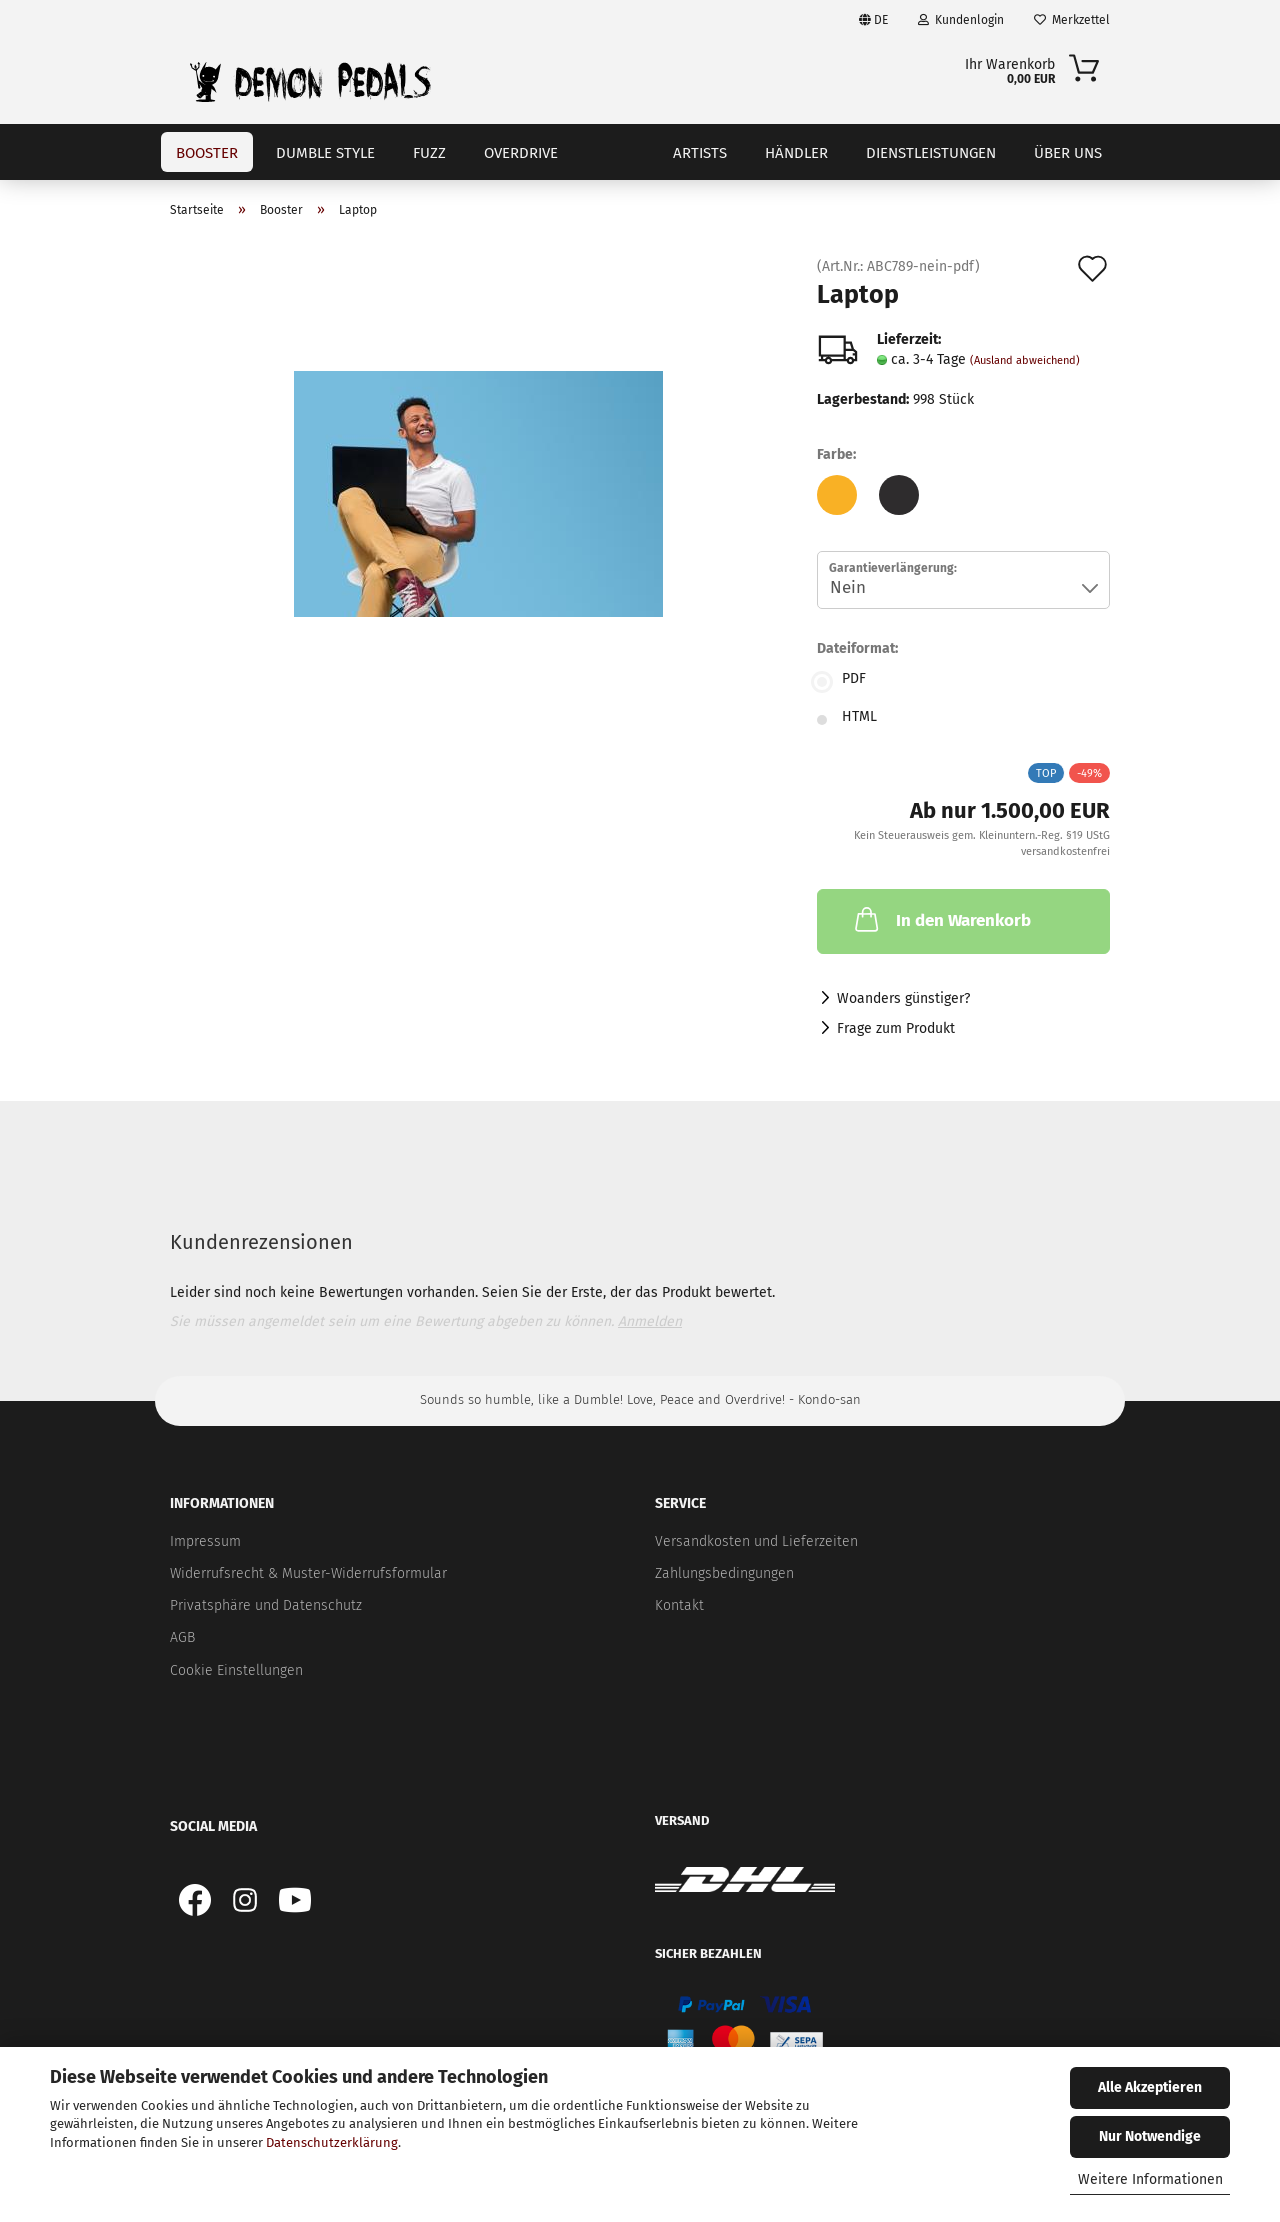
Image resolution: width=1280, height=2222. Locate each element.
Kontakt (679, 1605)
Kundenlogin (961, 20)
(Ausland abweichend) (1025, 360)
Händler (796, 153)
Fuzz (429, 153)
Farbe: (836, 454)
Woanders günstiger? (903, 998)
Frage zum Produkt (896, 1028)
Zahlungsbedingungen (724, 1573)
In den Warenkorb (941, 919)
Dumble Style (325, 153)
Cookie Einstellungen (236, 1670)
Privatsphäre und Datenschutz (266, 1605)
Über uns (1068, 153)
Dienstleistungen (931, 153)
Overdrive (521, 153)
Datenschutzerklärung (332, 2142)
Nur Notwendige (1150, 2136)
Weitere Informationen (1150, 2179)
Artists (700, 153)
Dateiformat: (857, 648)
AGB (182, 1637)
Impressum (205, 1541)
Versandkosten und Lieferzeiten (756, 1541)
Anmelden (650, 1321)
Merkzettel (1072, 20)
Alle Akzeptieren (1150, 2087)
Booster (207, 153)
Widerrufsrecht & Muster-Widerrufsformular (308, 1573)
